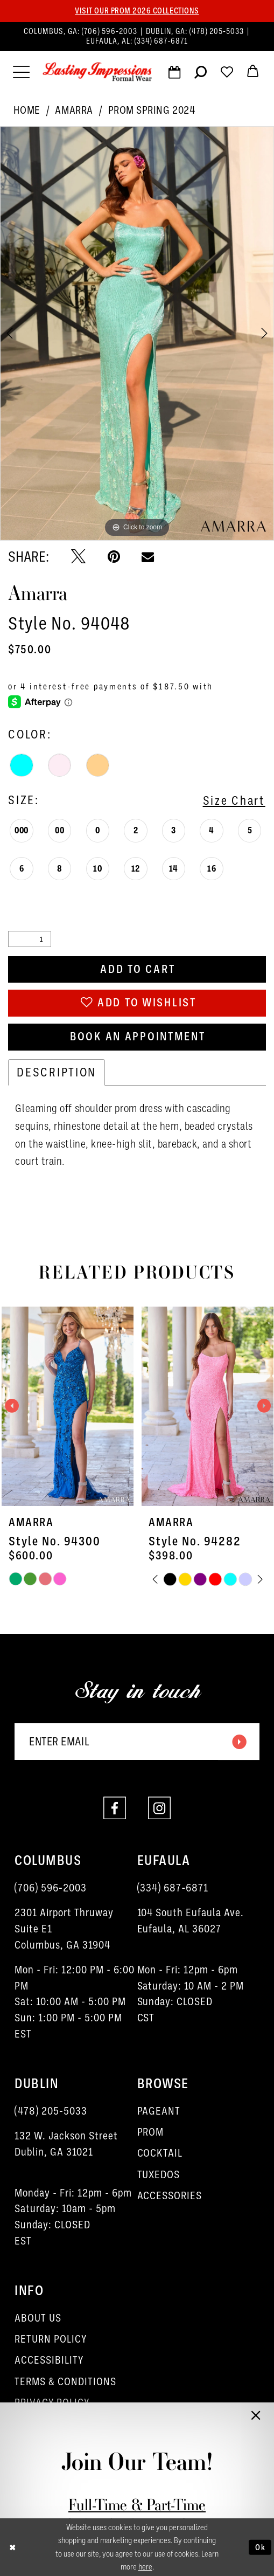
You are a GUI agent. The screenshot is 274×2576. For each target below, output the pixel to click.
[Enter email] (137, 1741)
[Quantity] (29, 939)
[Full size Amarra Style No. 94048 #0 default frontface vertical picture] (137, 333)
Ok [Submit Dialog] (260, 2546)
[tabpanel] (137, 333)
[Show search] (200, 75)
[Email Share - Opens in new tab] (148, 556)
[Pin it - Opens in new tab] (114, 556)
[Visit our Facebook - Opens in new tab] (114, 1808)
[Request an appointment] (174, 75)
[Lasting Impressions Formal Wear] (97, 72)
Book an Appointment (138, 1036)
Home (26, 110)
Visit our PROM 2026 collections (137, 10)
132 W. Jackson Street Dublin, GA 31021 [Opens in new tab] (66, 2144)
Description (56, 1072)
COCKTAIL (160, 2153)
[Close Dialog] (13, 2546)
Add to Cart (137, 969)
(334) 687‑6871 (173, 1888)
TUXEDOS (158, 2174)
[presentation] (67, 1406)
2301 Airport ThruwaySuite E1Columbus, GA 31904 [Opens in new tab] (64, 1929)
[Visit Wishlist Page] (227, 75)
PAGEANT (159, 2111)
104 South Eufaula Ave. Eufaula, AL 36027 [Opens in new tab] (190, 1921)
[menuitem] (137, 36)
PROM (150, 2132)
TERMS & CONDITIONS (65, 2381)
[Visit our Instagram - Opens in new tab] (159, 1808)
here (145, 2566)
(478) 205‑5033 (51, 2111)
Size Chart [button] (234, 800)
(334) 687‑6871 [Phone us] (161, 41)
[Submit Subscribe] (238, 1741)
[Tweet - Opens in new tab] (78, 556)
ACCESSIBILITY (49, 2360)
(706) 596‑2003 (51, 1888)
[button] (21, 72)
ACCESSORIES (169, 2196)
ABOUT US (38, 2318)
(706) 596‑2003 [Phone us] (110, 31)
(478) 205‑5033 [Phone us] (217, 31)
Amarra (74, 110)
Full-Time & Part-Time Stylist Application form (137, 2515)
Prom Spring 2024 (151, 110)
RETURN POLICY (51, 2339)
